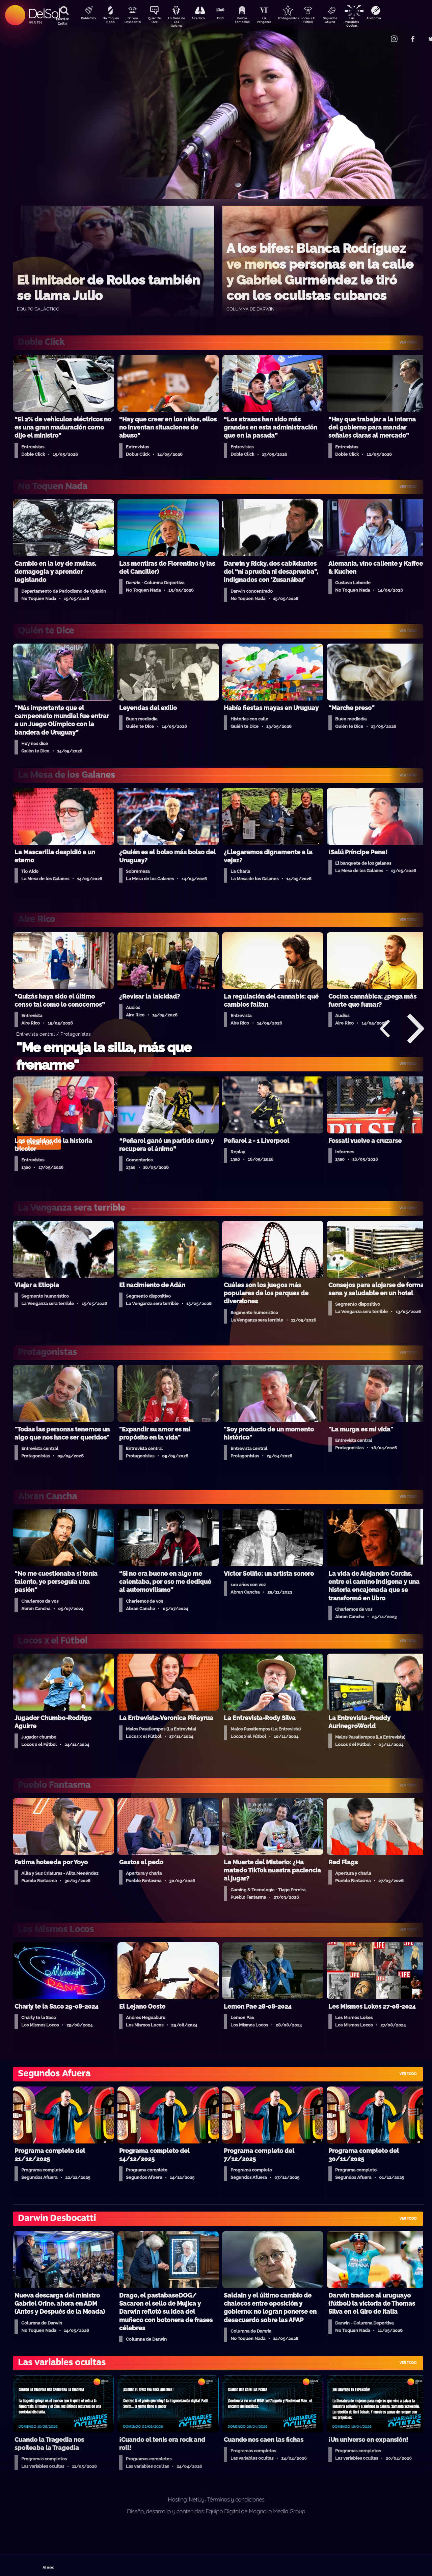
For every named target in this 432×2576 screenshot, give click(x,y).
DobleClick (86, 19)
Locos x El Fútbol (322, 21)
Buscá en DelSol (62, 21)
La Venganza (275, 21)
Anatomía (393, 19)
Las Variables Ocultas (370, 22)
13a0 (227, 19)
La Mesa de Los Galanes (180, 22)
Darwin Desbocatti (133, 21)
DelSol (44, 13)
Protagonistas (298, 19)
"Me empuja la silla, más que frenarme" (103, 1056)
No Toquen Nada (110, 21)
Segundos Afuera (346, 21)
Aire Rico (204, 19)
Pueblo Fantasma (251, 21)
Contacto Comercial (380, 34)
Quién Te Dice (157, 21)
